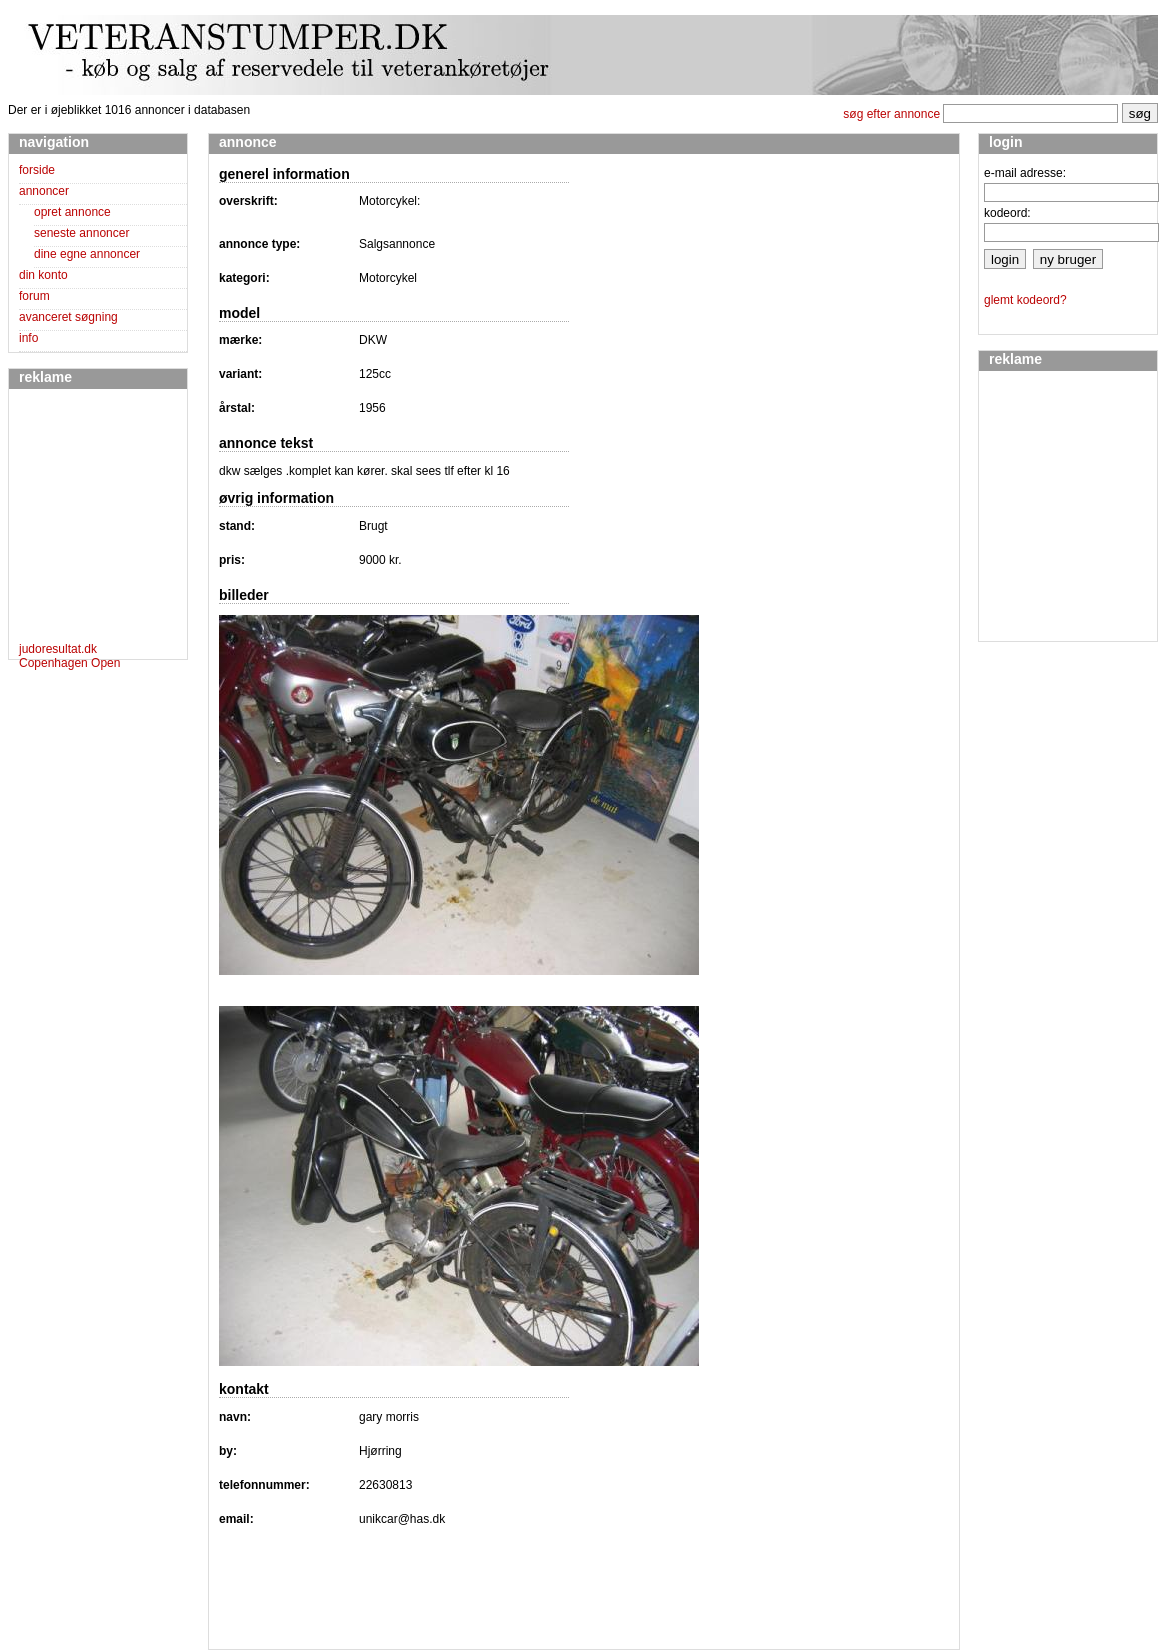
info (28, 338)
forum (34, 296)
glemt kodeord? (1025, 300)
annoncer (44, 191)
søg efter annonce (891, 114)
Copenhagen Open (69, 663)
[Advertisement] (79, 519)
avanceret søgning (68, 317)
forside (37, 170)
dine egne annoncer (87, 254)
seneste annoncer (81, 233)
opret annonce (72, 212)
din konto (43, 275)
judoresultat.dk (58, 649)
